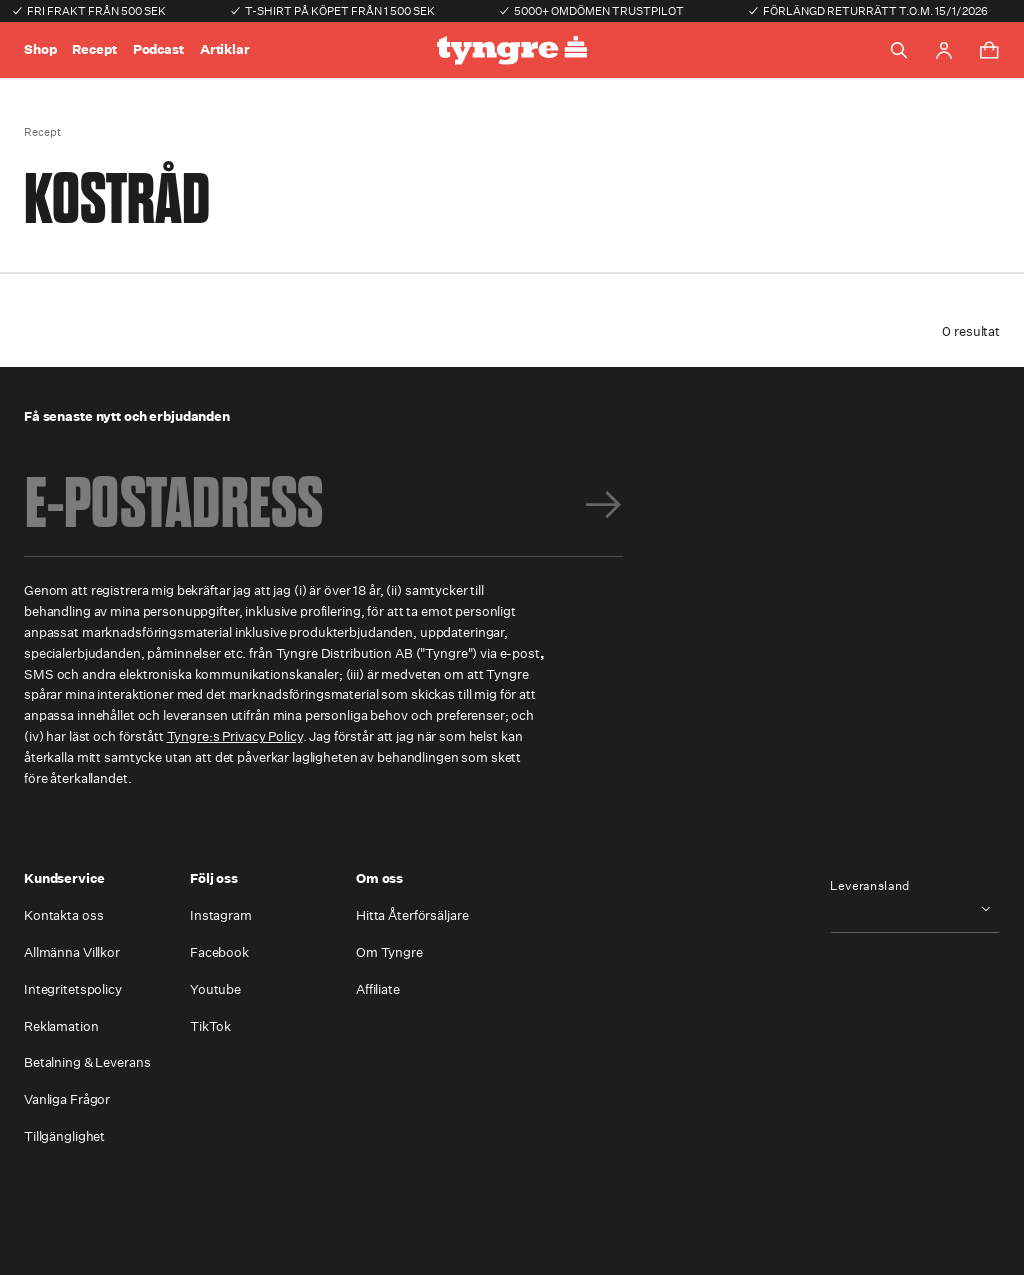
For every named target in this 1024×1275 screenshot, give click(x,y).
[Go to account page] (944, 50)
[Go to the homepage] (512, 50)
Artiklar (225, 49)
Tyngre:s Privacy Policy (235, 736)
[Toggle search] (899, 50)
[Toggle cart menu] (989, 50)
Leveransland (870, 886)
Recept (94, 49)
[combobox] (915, 908)
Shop (40, 49)
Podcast (158, 49)
